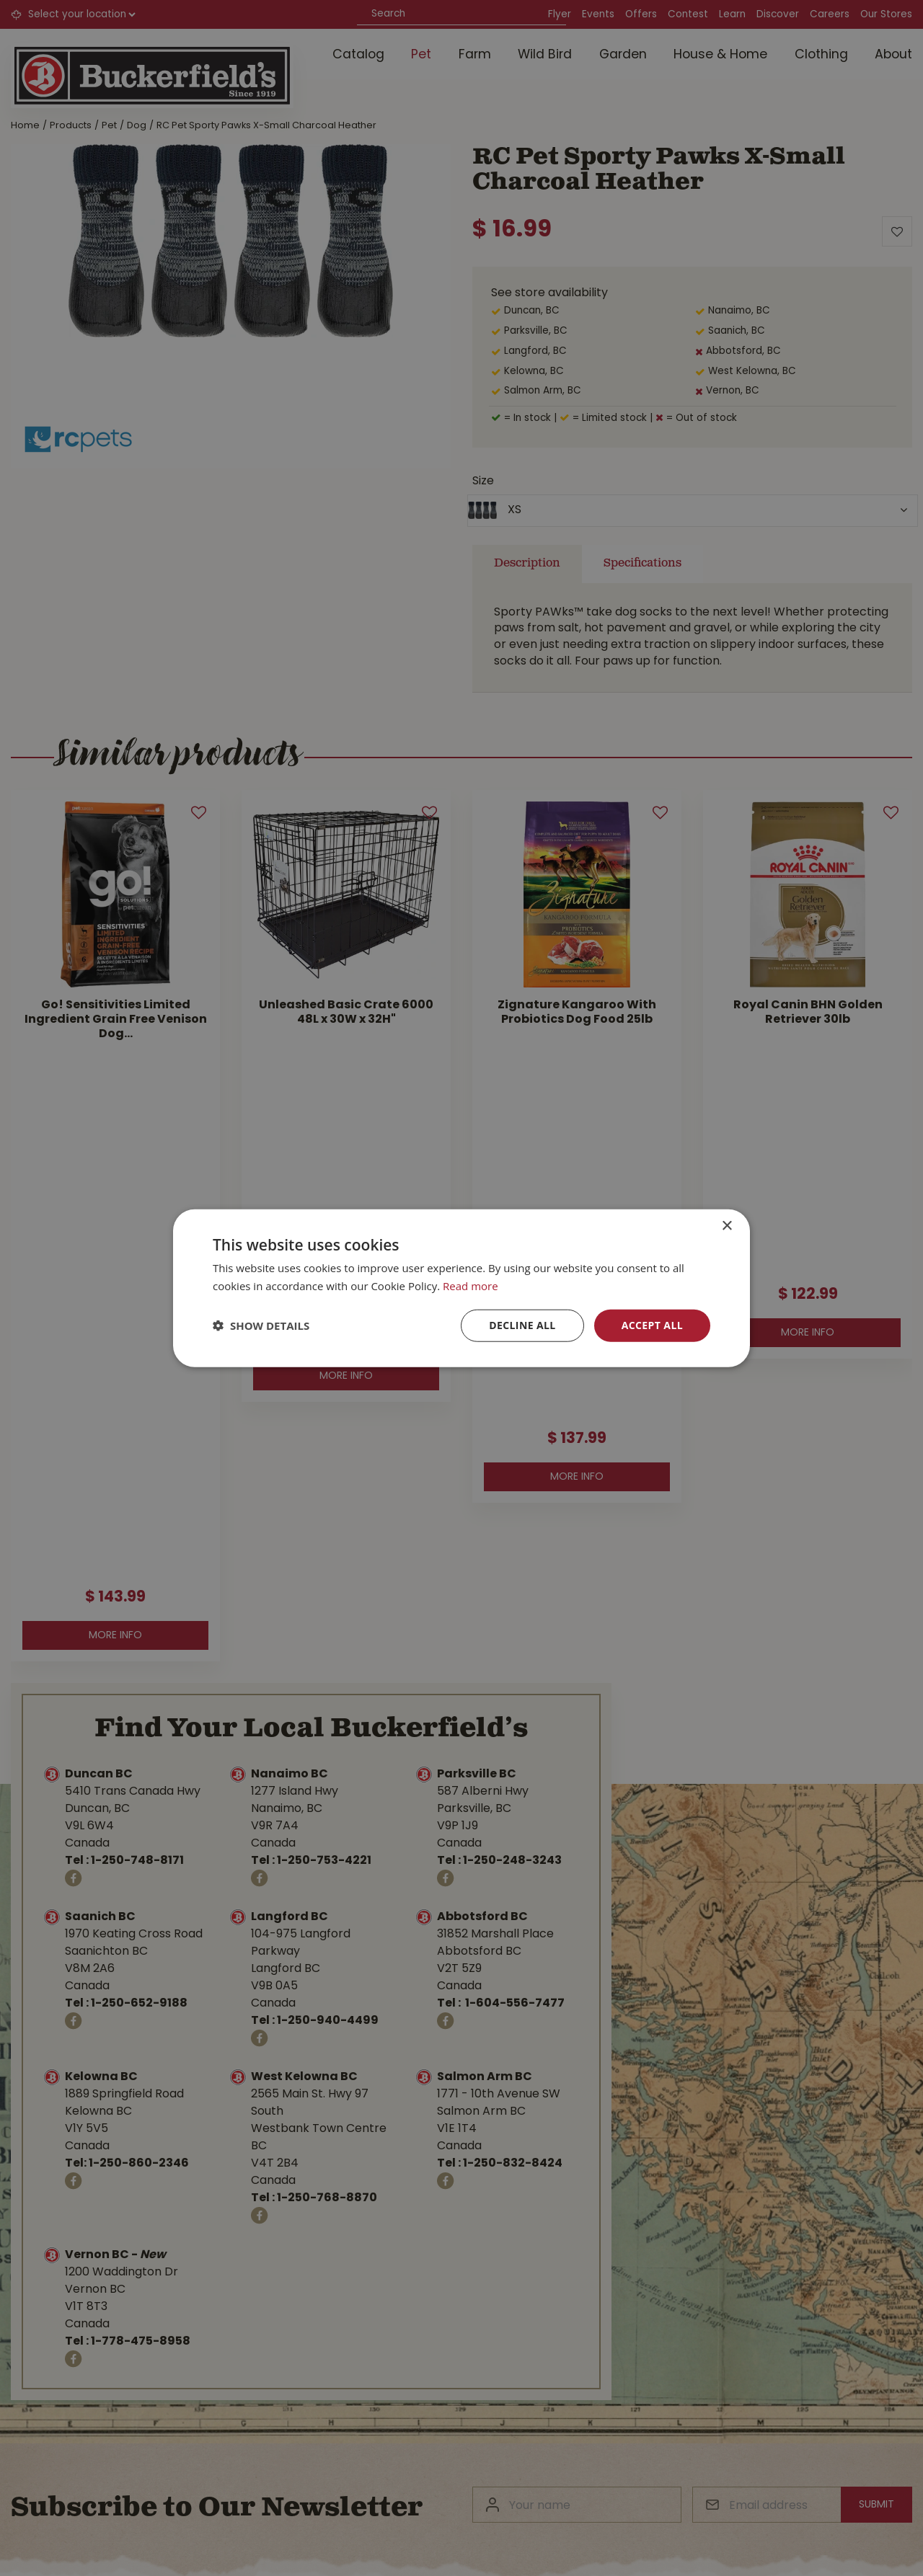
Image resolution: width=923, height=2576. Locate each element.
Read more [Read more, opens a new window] (470, 1286)
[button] (261, 1325)
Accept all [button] (652, 1325)
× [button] (726, 1226)
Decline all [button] (522, 1325)
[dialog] (461, 1288)
